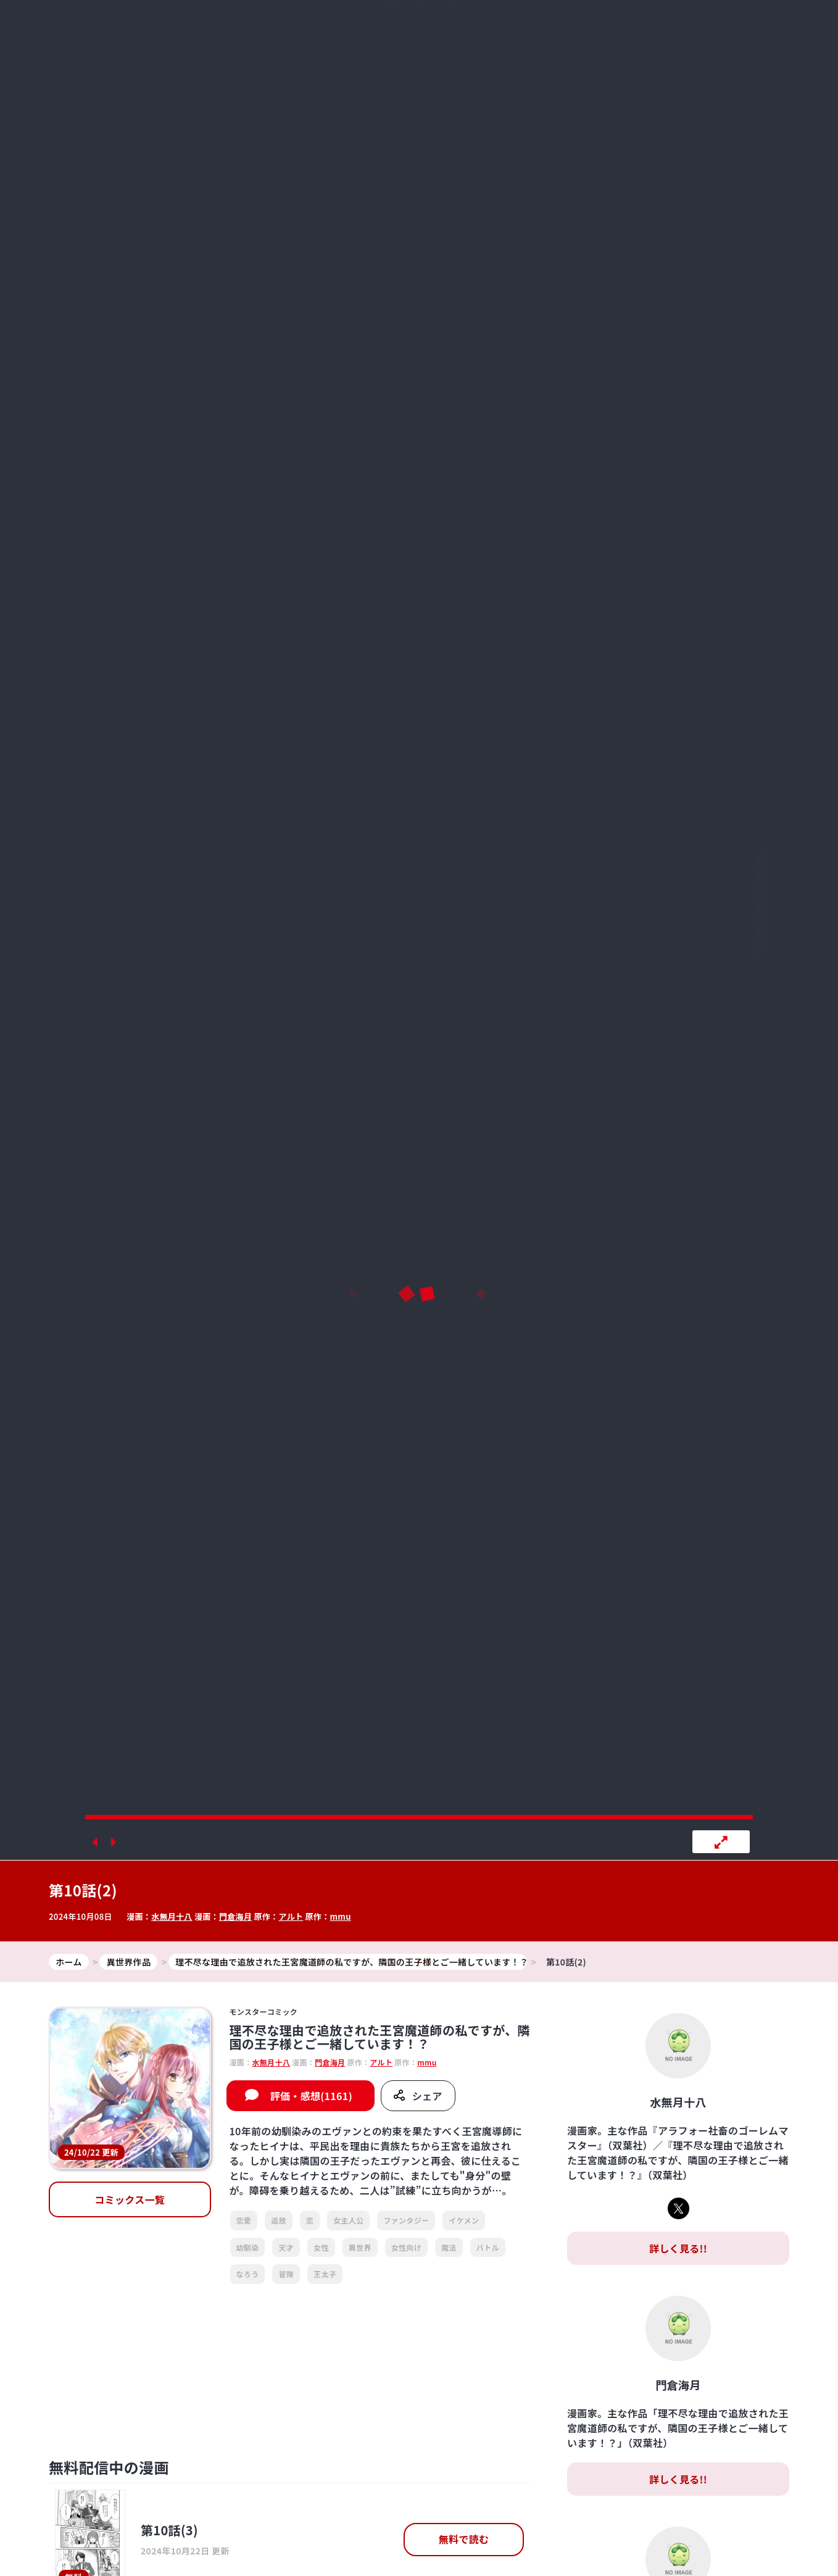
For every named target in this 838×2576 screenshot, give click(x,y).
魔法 (449, 2247)
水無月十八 (172, 1916)
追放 (278, 2220)
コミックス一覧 (129, 2199)
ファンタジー (406, 2220)
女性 (321, 2247)
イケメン (464, 2220)
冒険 (286, 2274)
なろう (247, 2274)
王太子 (324, 2274)
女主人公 (348, 2220)
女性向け (406, 2247)
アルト (290, 1916)
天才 (286, 2247)
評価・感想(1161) (311, 2095)
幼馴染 (247, 2247)
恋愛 (244, 2220)
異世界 (360, 2247)
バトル (487, 2247)
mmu (340, 1916)
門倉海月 (235, 1916)
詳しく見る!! (678, 2248)
